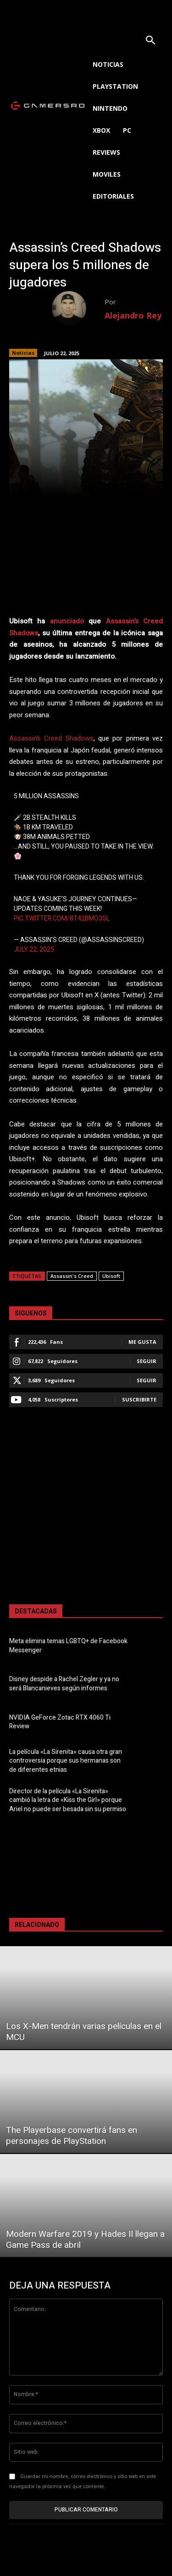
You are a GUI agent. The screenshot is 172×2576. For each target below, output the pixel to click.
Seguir (146, 1361)
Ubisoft (111, 1275)
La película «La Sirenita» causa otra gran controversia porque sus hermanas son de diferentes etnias (65, 1761)
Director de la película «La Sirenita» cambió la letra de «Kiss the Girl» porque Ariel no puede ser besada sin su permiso (67, 1800)
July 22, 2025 (34, 949)
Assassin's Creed (71, 1275)
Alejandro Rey (133, 315)
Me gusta (142, 1341)
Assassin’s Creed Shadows (51, 738)
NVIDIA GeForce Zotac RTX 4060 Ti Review (60, 1722)
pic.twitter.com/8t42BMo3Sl (62, 918)
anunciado (67, 621)
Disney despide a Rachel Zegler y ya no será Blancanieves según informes (64, 1683)
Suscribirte (139, 1399)
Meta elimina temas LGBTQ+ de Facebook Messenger (68, 1645)
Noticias (23, 353)
